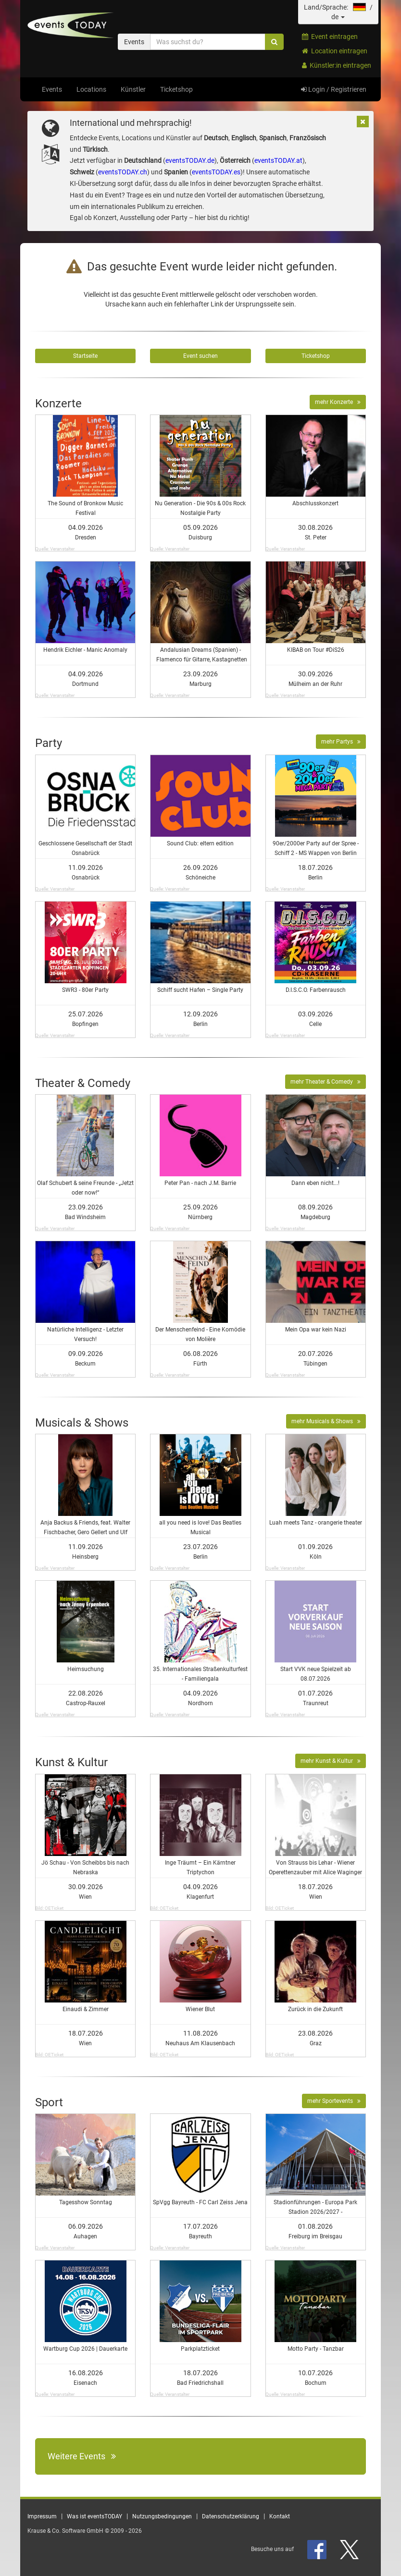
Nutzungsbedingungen (162, 2516)
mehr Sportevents (334, 2101)
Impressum (42, 2516)
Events (52, 89)
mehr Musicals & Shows (326, 1421)
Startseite (85, 356)
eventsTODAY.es (216, 172)
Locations (91, 89)
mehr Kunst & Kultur (331, 1761)
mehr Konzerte (338, 402)
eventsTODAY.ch (122, 172)
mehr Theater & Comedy (325, 1081)
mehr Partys (341, 741)
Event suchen (200, 356)
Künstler (133, 89)
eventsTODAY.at (278, 160)
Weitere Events (82, 2456)
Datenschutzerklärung (230, 2516)
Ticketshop (176, 89)
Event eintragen (330, 36)
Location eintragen (334, 51)
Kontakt (279, 2516)
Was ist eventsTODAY (94, 2516)
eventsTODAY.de (189, 160)
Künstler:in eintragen (336, 65)
